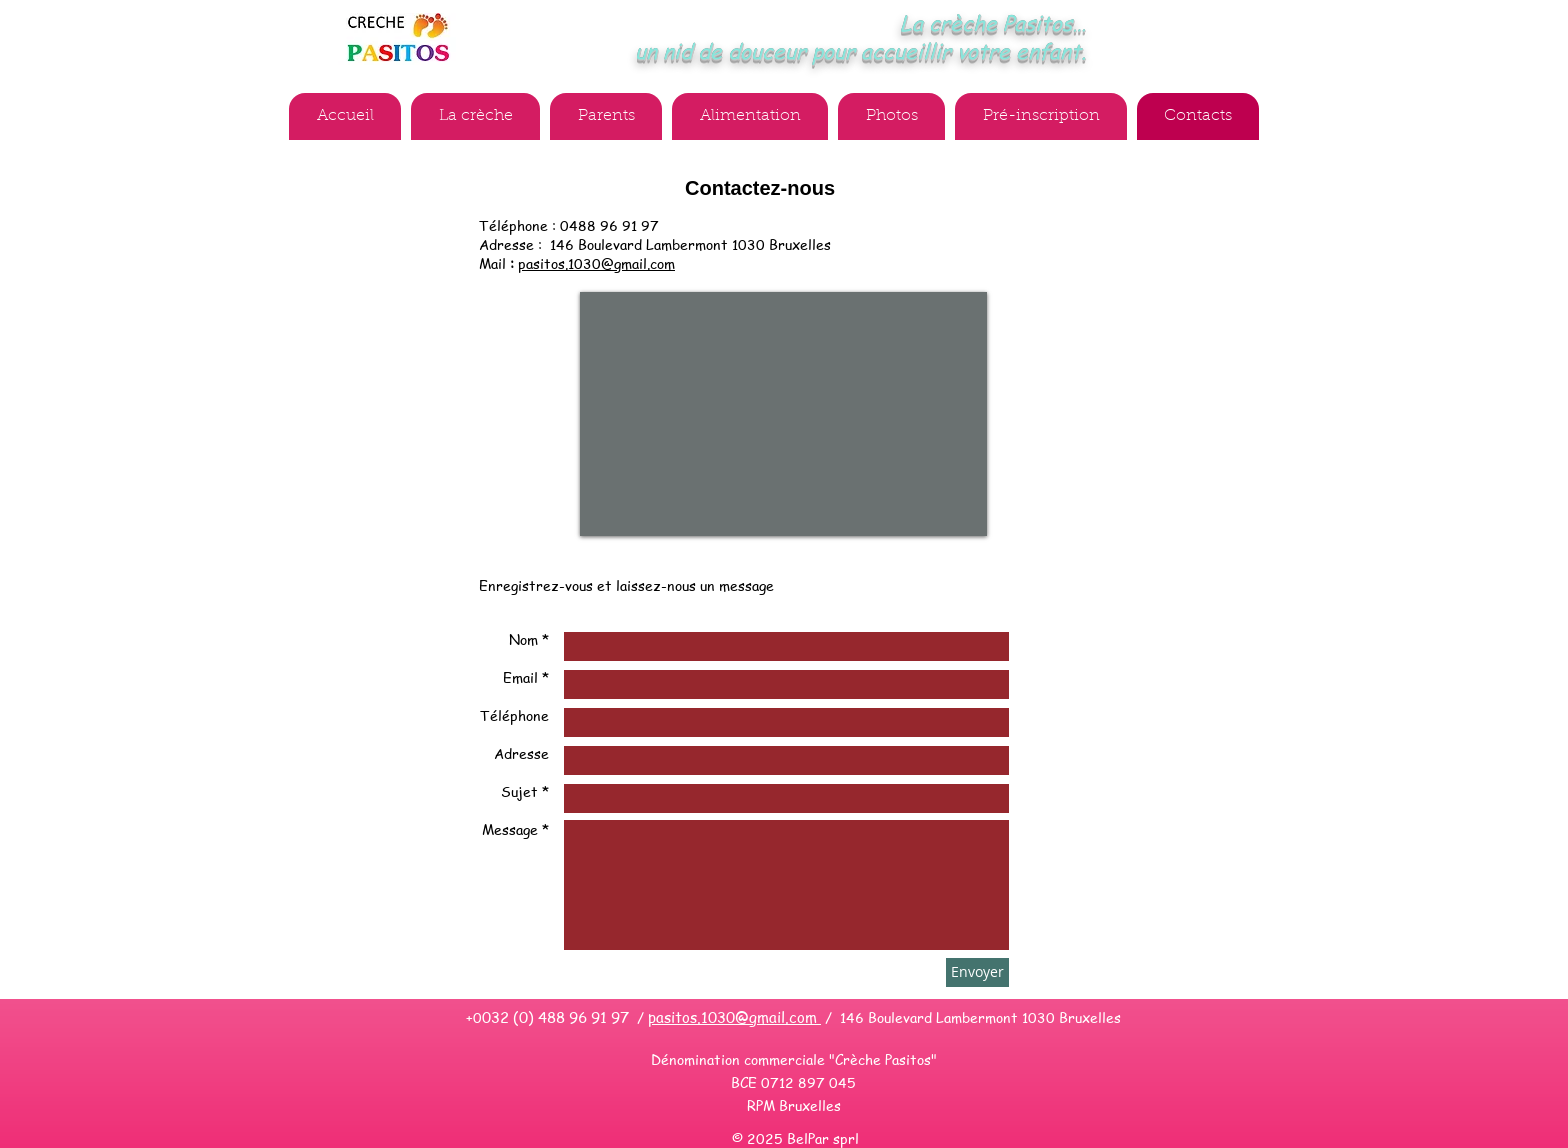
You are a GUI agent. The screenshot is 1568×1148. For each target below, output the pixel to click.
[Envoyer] (977, 972)
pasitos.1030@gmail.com (596, 263)
